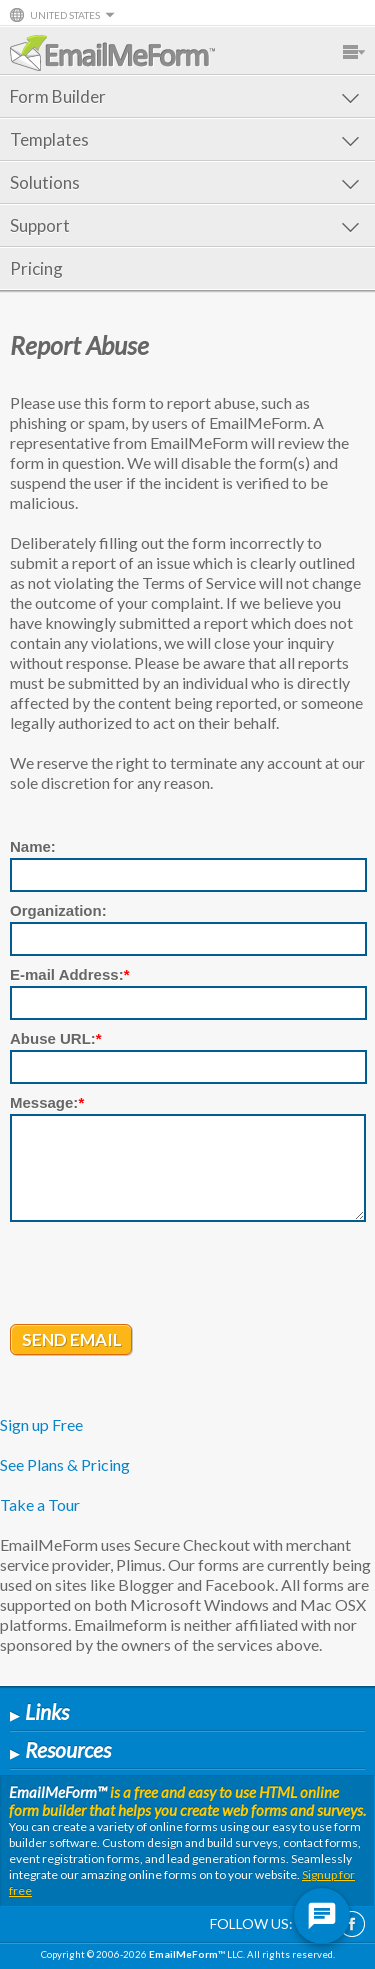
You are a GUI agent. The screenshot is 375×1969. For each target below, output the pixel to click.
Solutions (184, 182)
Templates (184, 139)
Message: (47, 1102)
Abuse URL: (56, 1038)
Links (39, 1711)
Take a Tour (40, 1504)
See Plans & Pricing (65, 1464)
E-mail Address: (70, 974)
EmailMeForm (112, 53)
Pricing (36, 268)
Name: (33, 846)
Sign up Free (41, 1424)
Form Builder (184, 96)
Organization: (58, 910)
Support (184, 225)
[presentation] (162, 1275)
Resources (60, 1749)
